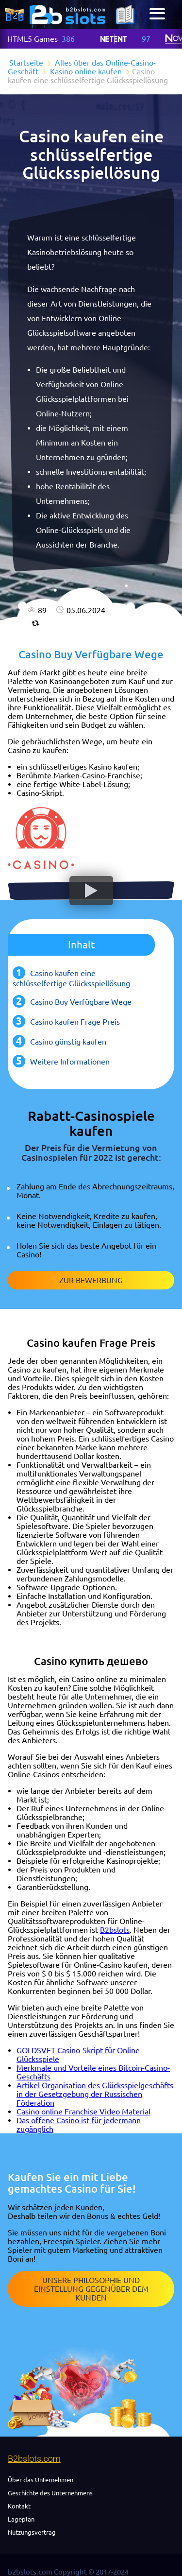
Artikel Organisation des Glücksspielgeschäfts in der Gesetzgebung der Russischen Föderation (95, 2094)
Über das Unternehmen (40, 2479)
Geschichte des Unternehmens (50, 2493)
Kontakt (19, 2506)
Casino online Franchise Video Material (83, 2111)
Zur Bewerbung (91, 1280)
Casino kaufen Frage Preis (75, 1021)
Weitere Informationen (70, 1061)
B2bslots (115, 1929)
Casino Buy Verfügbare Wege (81, 1001)
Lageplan (21, 2519)
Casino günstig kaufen (68, 1041)
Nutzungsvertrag (32, 2532)
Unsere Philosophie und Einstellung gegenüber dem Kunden (91, 2289)
